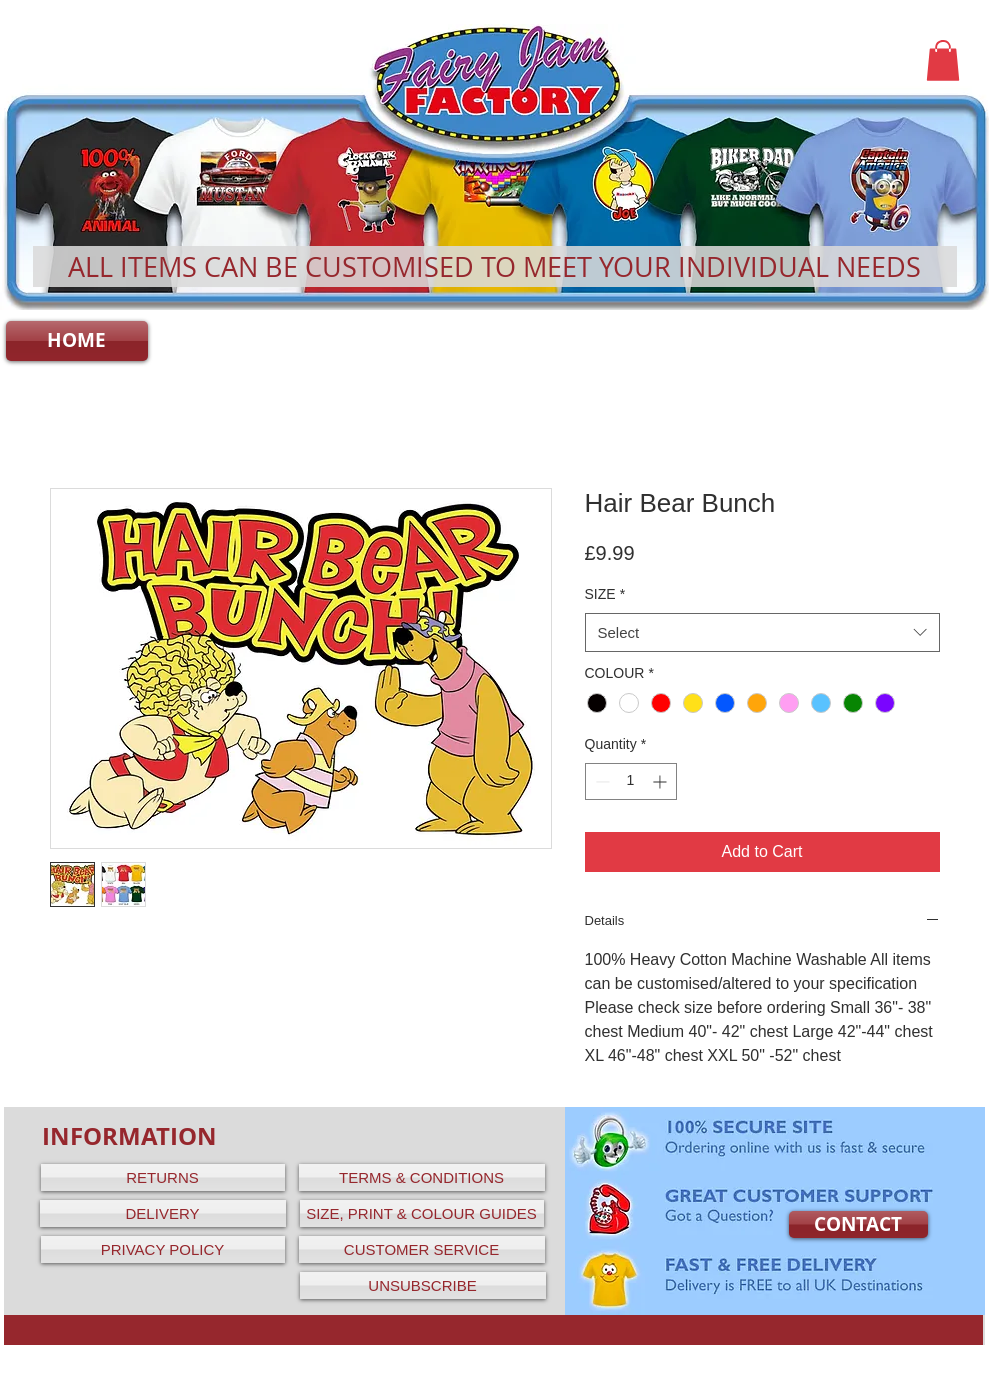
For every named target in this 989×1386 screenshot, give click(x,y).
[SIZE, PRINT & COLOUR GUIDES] (422, 1213)
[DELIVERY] (163, 1213)
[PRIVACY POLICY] (163, 1249)
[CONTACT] (858, 1224)
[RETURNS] (163, 1177)
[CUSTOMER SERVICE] (422, 1249)
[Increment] (661, 781)
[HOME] (77, 341)
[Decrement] (600, 781)
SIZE (605, 594)
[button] (943, 60)
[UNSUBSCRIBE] (423, 1285)
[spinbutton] (631, 781)
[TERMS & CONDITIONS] (422, 1177)
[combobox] (762, 632)
